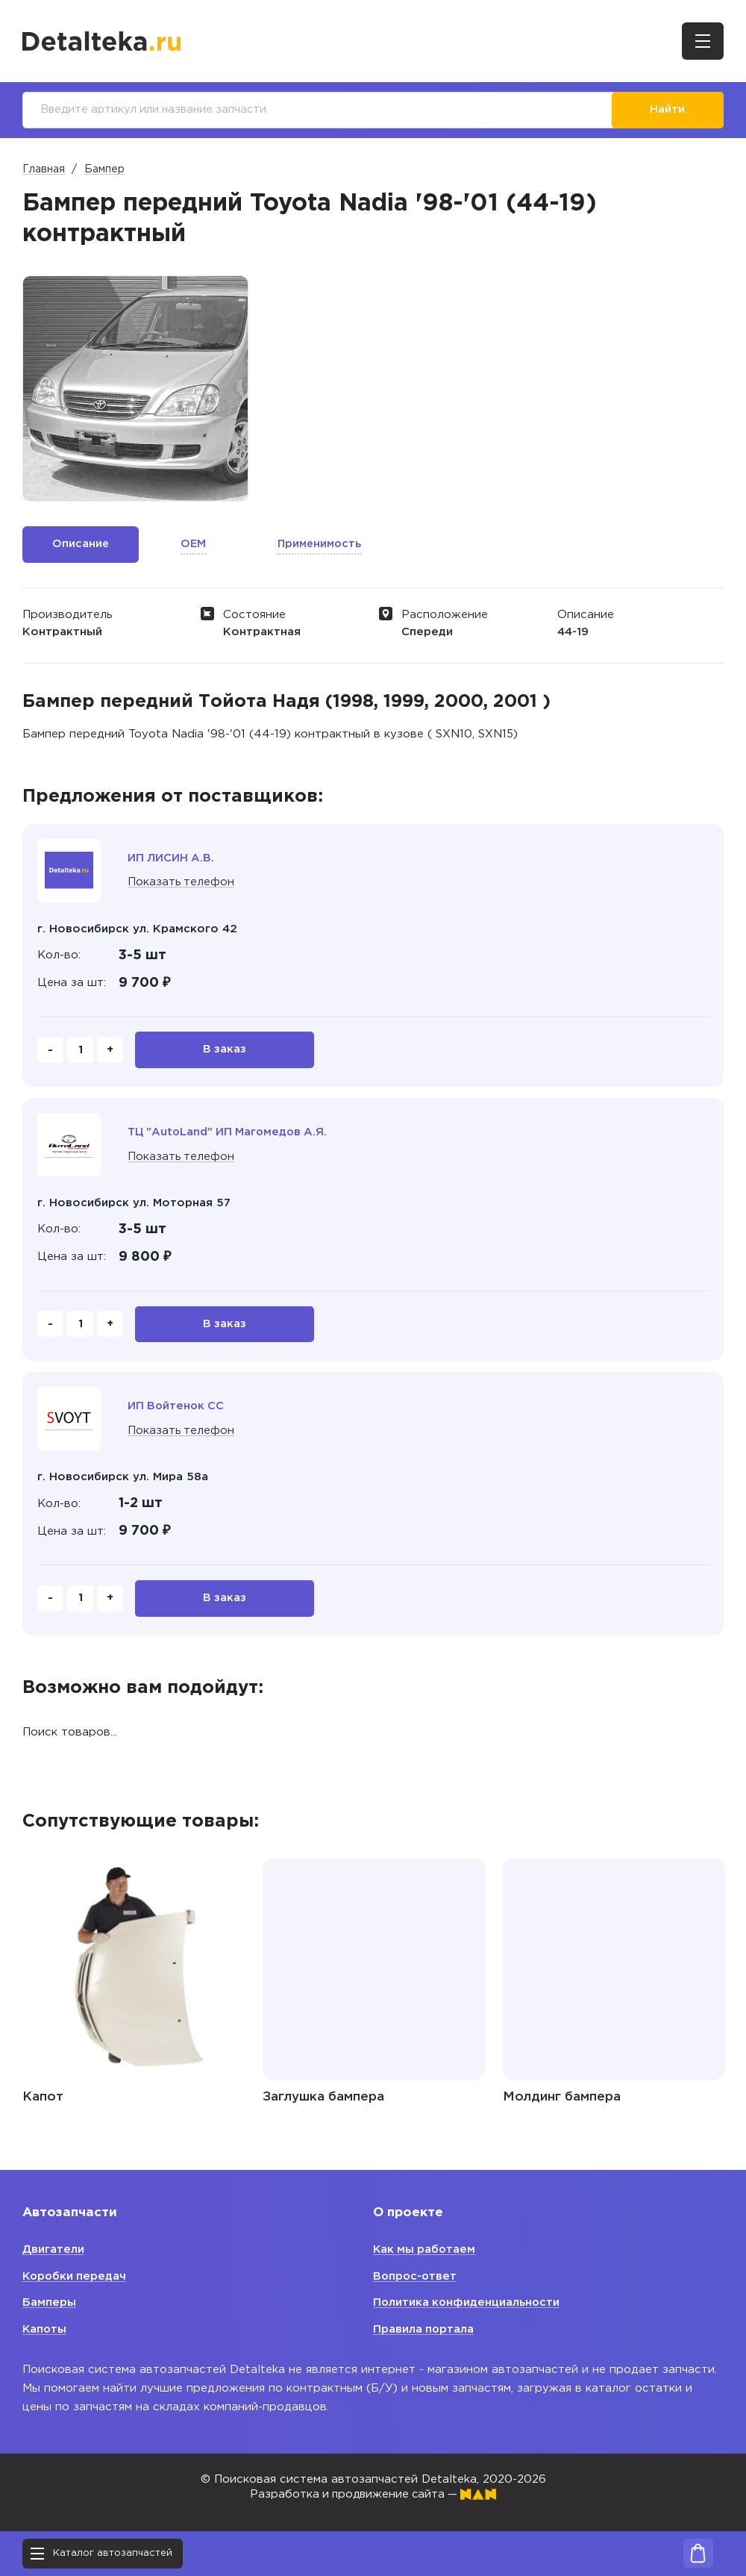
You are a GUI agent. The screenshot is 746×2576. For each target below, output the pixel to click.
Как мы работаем (425, 2249)
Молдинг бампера (562, 2100)
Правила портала (424, 2329)
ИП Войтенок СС (177, 1409)
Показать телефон (182, 883)
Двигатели (53, 2249)
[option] (135, 389)
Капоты (45, 2329)
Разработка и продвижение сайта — (373, 2494)
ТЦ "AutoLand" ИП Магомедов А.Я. (230, 1133)
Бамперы (49, 2302)
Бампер (104, 170)
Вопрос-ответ (416, 2276)
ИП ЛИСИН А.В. (172, 859)
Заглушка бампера (323, 2100)
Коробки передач (75, 2276)
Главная (43, 170)
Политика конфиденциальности (467, 2302)
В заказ (225, 1051)
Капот (42, 2100)
